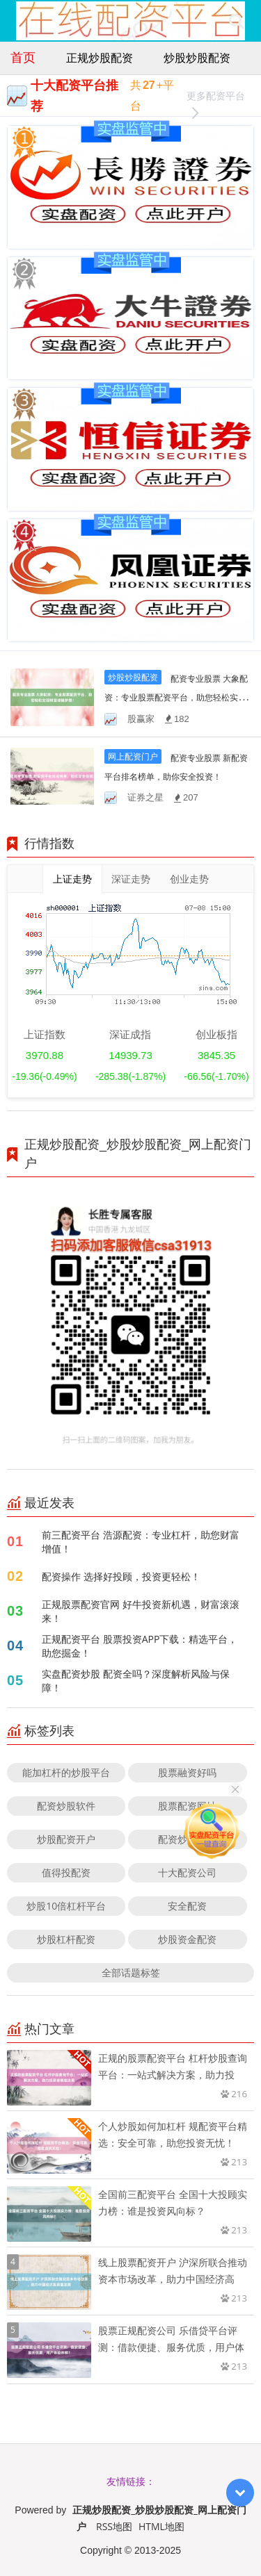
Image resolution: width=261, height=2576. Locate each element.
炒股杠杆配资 (66, 1939)
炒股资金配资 (187, 1939)
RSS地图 (114, 2526)
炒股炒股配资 (197, 57)
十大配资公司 (187, 1872)
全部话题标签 (131, 1972)
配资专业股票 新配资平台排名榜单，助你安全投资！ (175, 776)
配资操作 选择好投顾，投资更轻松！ (121, 1576)
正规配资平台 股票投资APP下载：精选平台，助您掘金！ (139, 1645)
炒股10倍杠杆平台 (66, 1905)
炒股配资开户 (66, 1839)
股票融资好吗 (187, 1772)
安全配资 (187, 1905)
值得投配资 (66, 1872)
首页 (22, 57)
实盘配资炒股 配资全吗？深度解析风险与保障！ (136, 1680)
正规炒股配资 (99, 57)
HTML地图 (161, 2526)
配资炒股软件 (66, 1805)
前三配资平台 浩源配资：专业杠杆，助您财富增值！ (140, 1541)
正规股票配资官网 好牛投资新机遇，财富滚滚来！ (140, 1611)
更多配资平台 (216, 97)
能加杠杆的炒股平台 (66, 1772)
